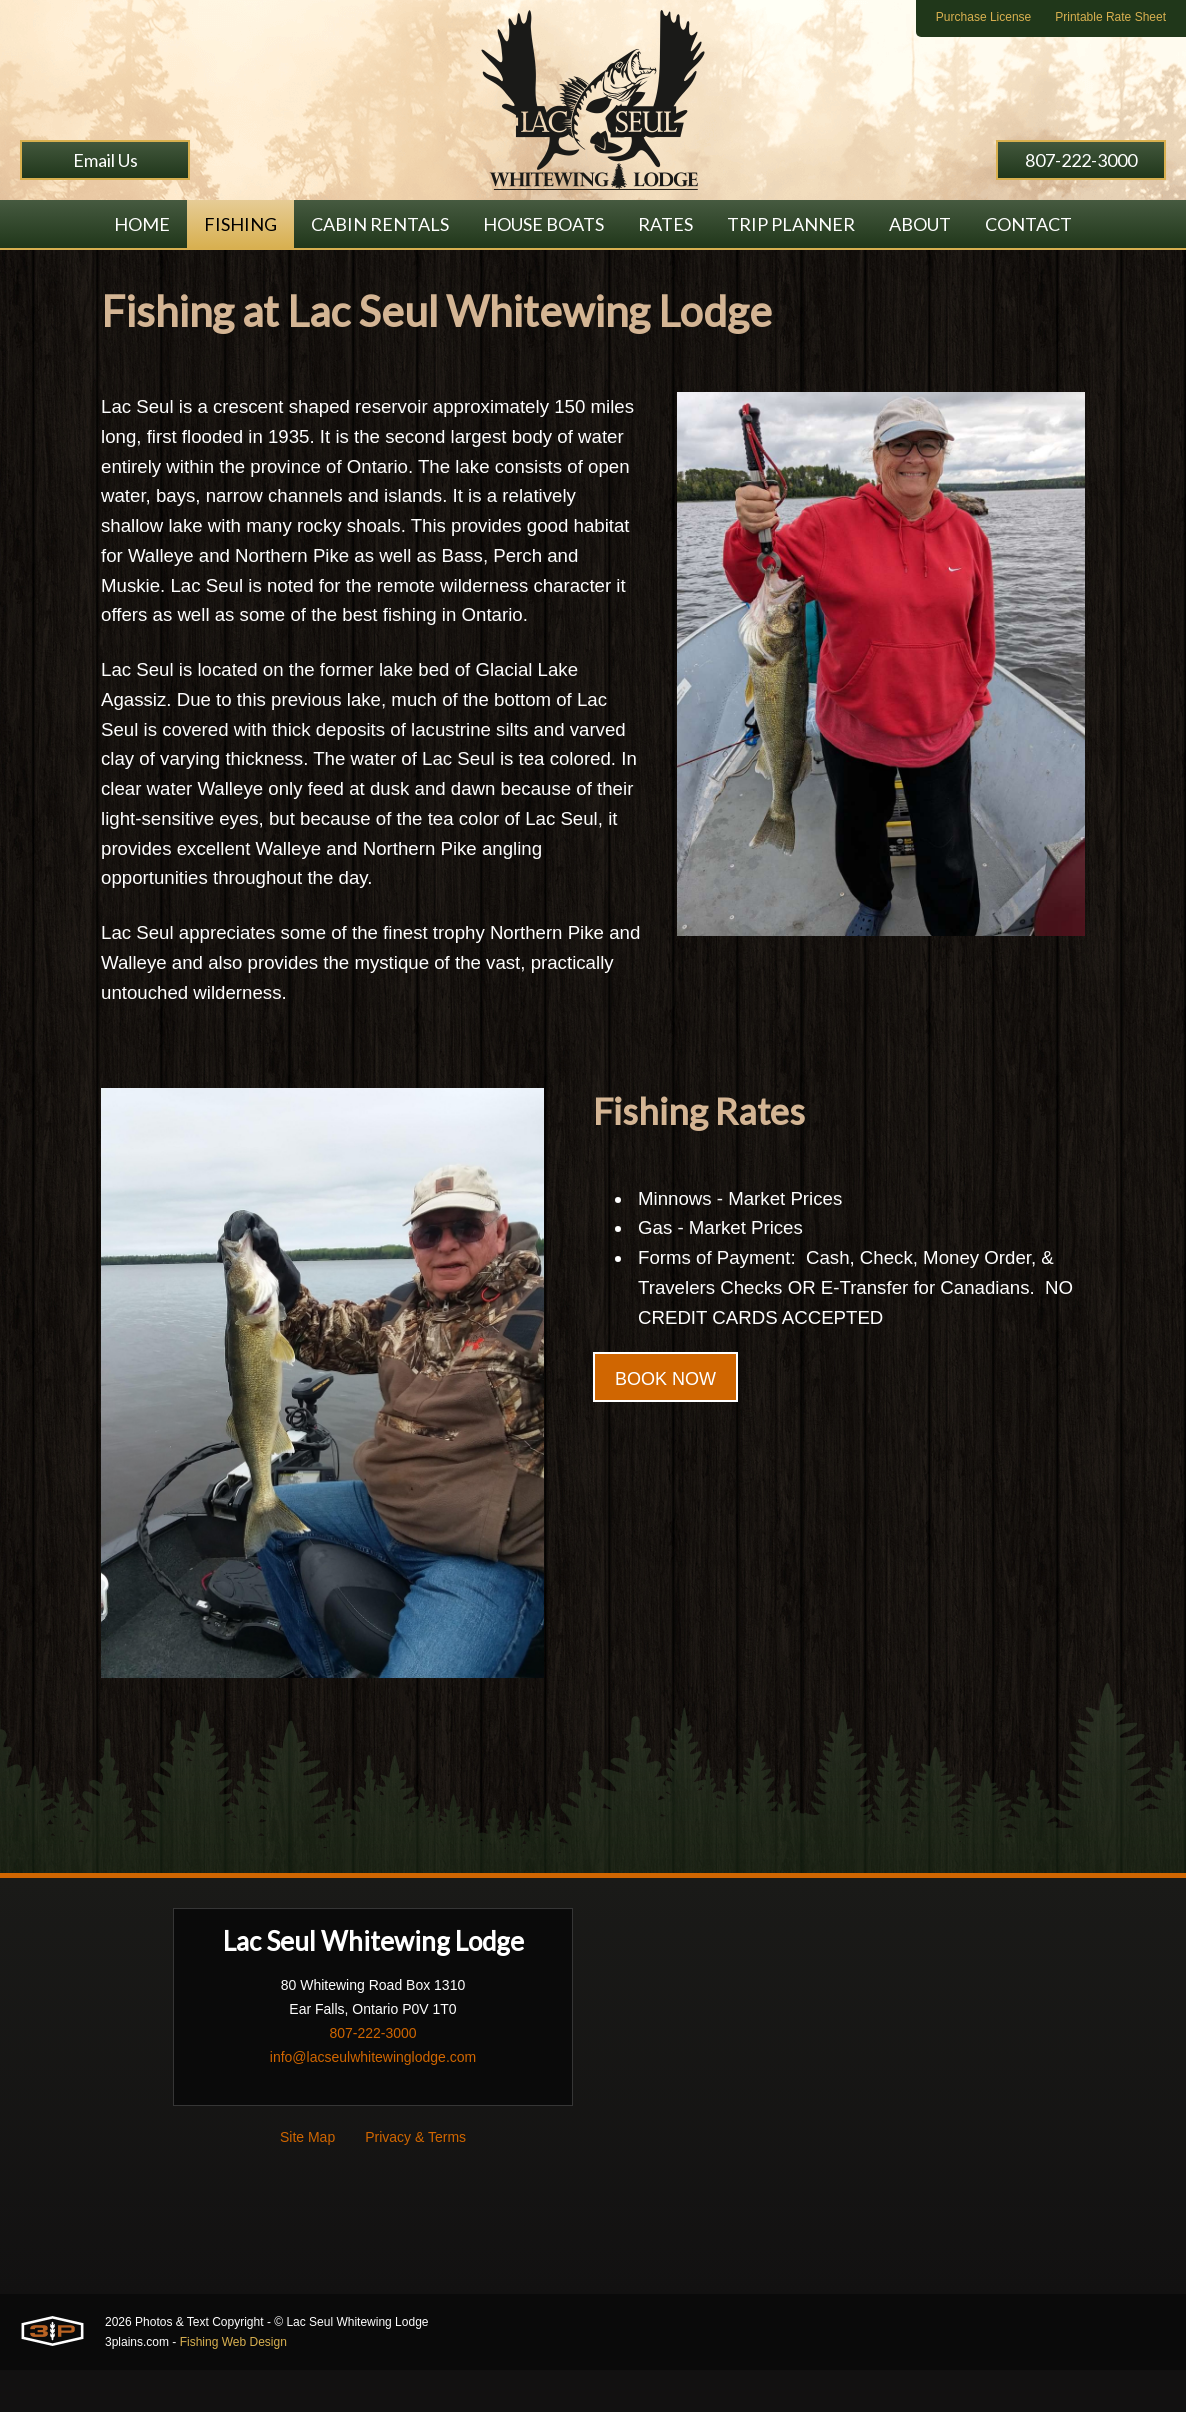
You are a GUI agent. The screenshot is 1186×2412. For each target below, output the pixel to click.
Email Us (105, 160)
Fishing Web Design (233, 2384)
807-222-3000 (1081, 160)
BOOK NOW (665, 1433)
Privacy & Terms (415, 2179)
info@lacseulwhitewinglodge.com (373, 2099)
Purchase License (983, 17)
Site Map (307, 2179)
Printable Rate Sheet (1110, 17)
